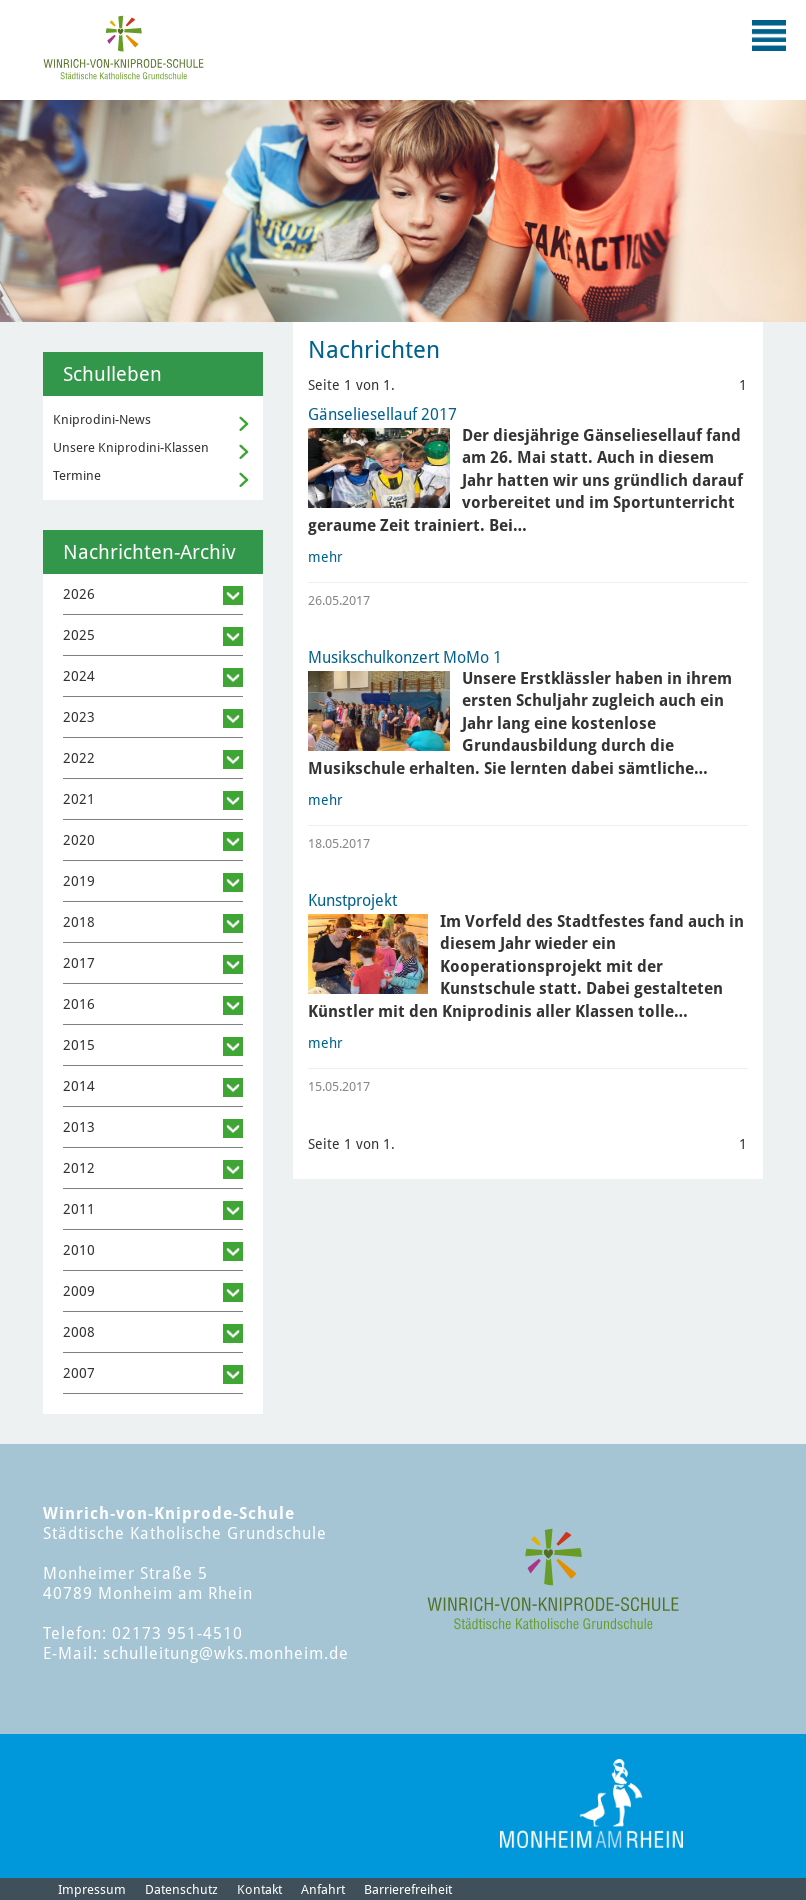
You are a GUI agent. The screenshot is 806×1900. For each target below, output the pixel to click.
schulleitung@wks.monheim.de (226, 1653)
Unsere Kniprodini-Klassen (131, 447)
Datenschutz (181, 1889)
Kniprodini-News (102, 419)
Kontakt (259, 1889)
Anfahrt (323, 1889)
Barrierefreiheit (408, 1889)
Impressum (92, 1889)
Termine (77, 475)
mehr (325, 557)
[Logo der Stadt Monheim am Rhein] (591, 1803)
